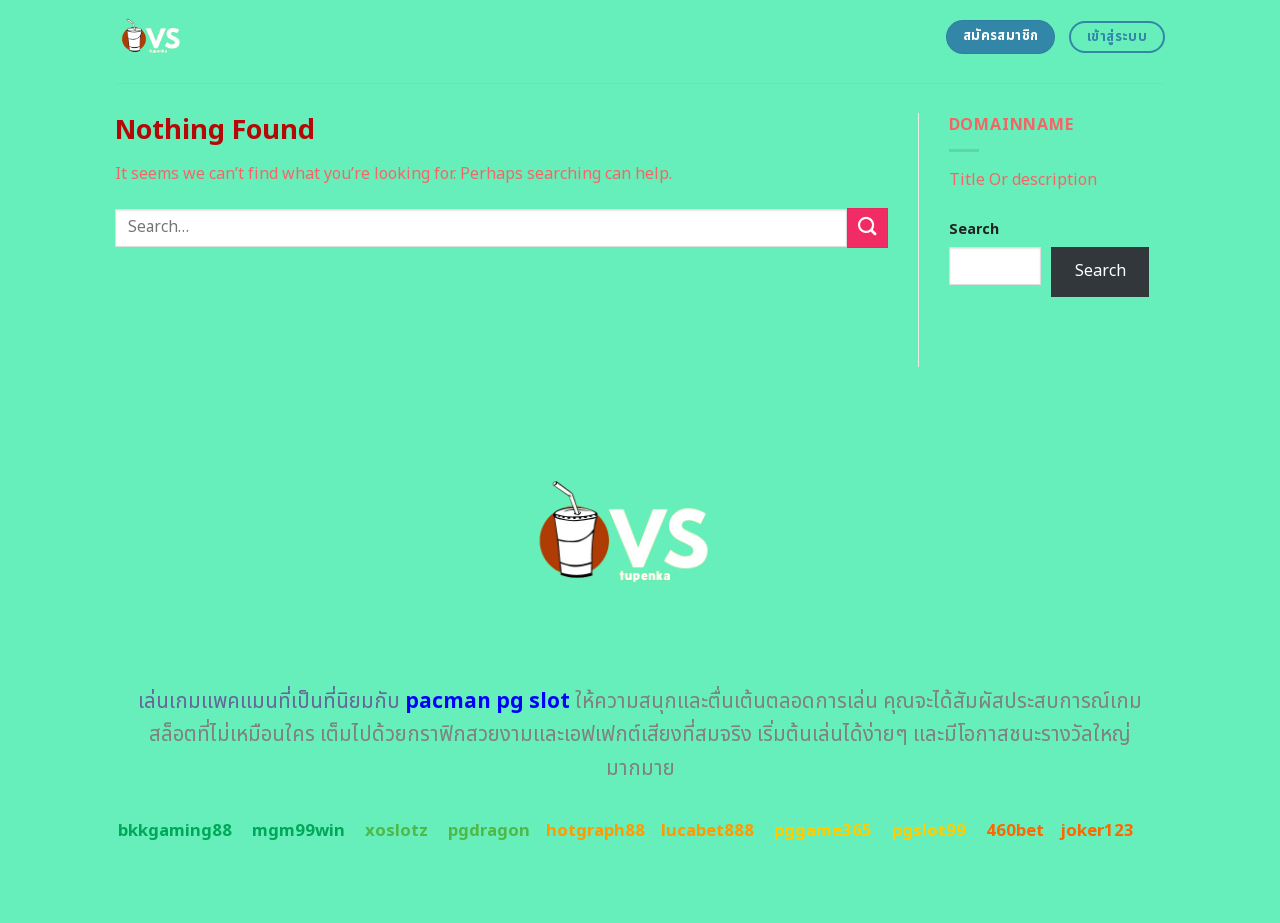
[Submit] (867, 227)
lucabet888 (707, 831)
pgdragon (489, 831)
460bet (1015, 831)
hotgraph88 (595, 831)
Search (974, 229)
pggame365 (823, 831)
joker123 (1097, 831)
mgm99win (298, 831)
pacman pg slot (487, 701)
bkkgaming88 (175, 831)
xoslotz (396, 831)
